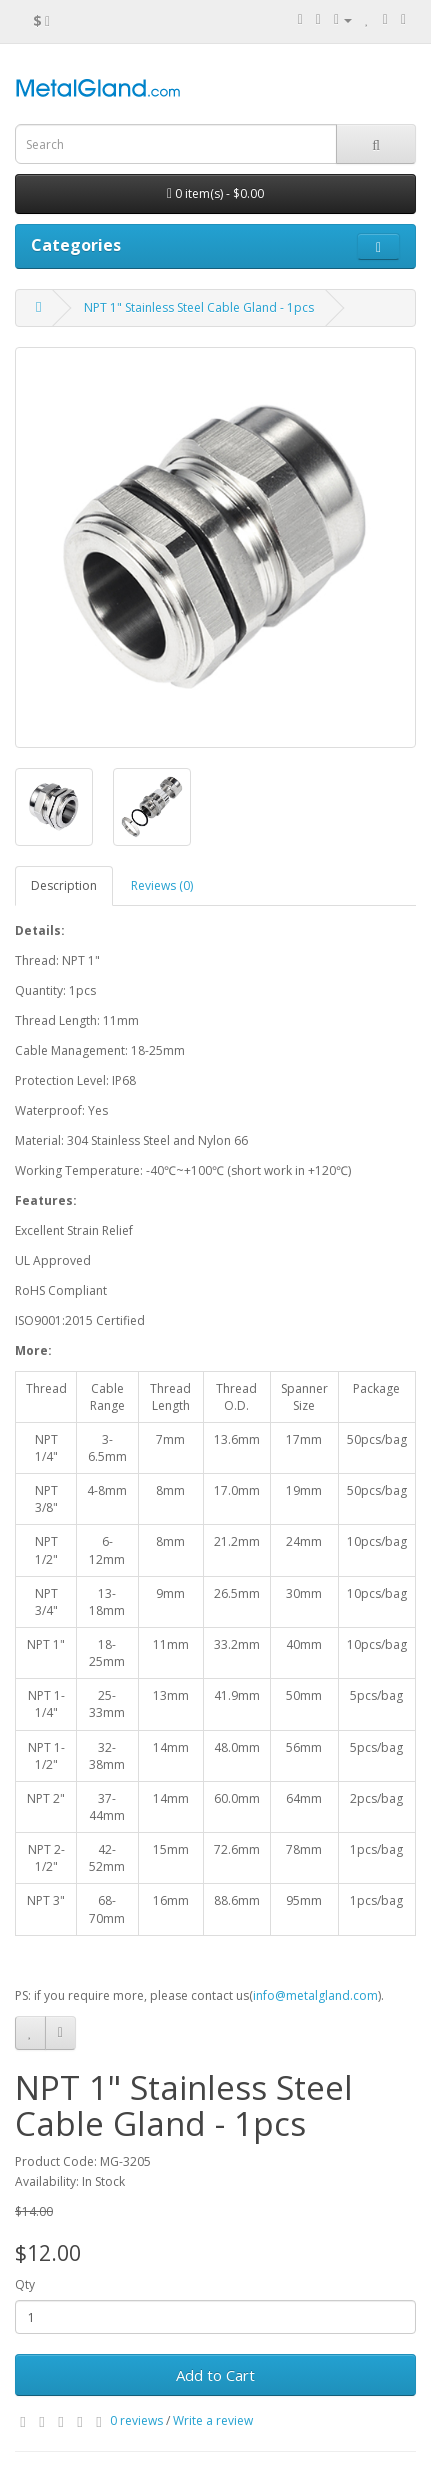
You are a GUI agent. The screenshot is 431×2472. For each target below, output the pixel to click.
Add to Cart (215, 2375)
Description (64, 885)
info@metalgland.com (315, 1995)
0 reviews (136, 2420)
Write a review (213, 2420)
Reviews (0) (162, 885)
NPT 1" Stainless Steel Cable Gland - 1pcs (199, 307)
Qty (25, 2284)
